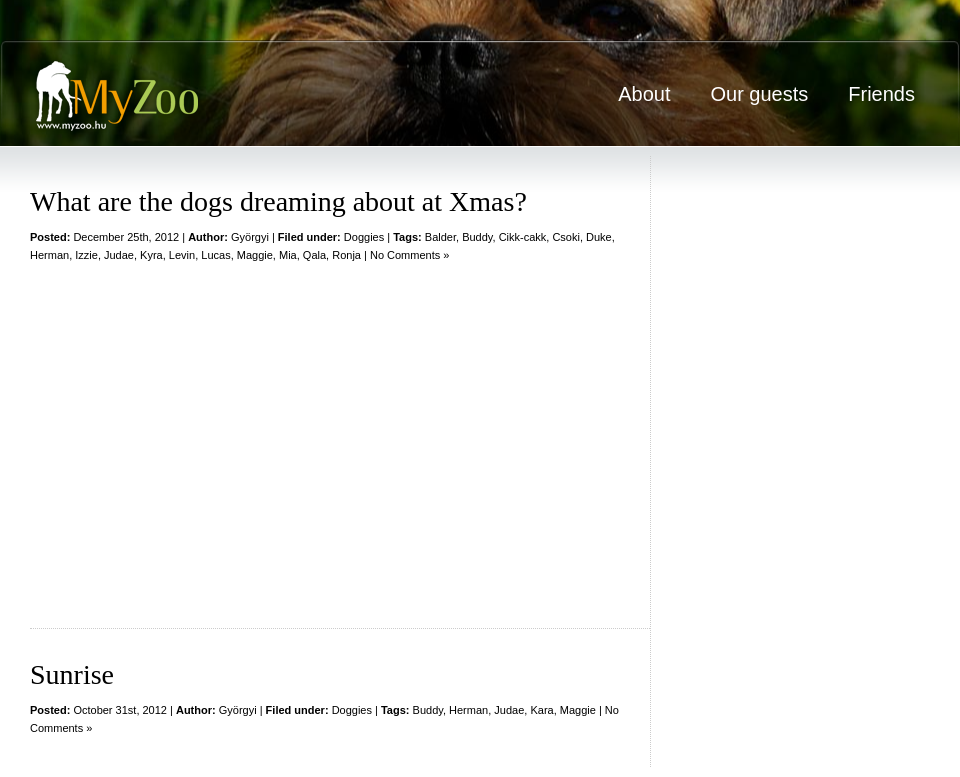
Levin (182, 255)
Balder (440, 237)
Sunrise (72, 674)
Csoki (566, 237)
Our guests (759, 94)
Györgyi (250, 237)
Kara (541, 710)
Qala (314, 255)
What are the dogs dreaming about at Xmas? (278, 201)
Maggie (255, 255)
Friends (881, 94)
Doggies (364, 237)
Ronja (346, 255)
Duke (599, 237)
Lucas (215, 255)
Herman (49, 255)
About (644, 94)
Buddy (477, 237)
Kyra (151, 255)
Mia (288, 255)
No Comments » (409, 255)
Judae (119, 255)
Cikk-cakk (523, 237)
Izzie (86, 255)
